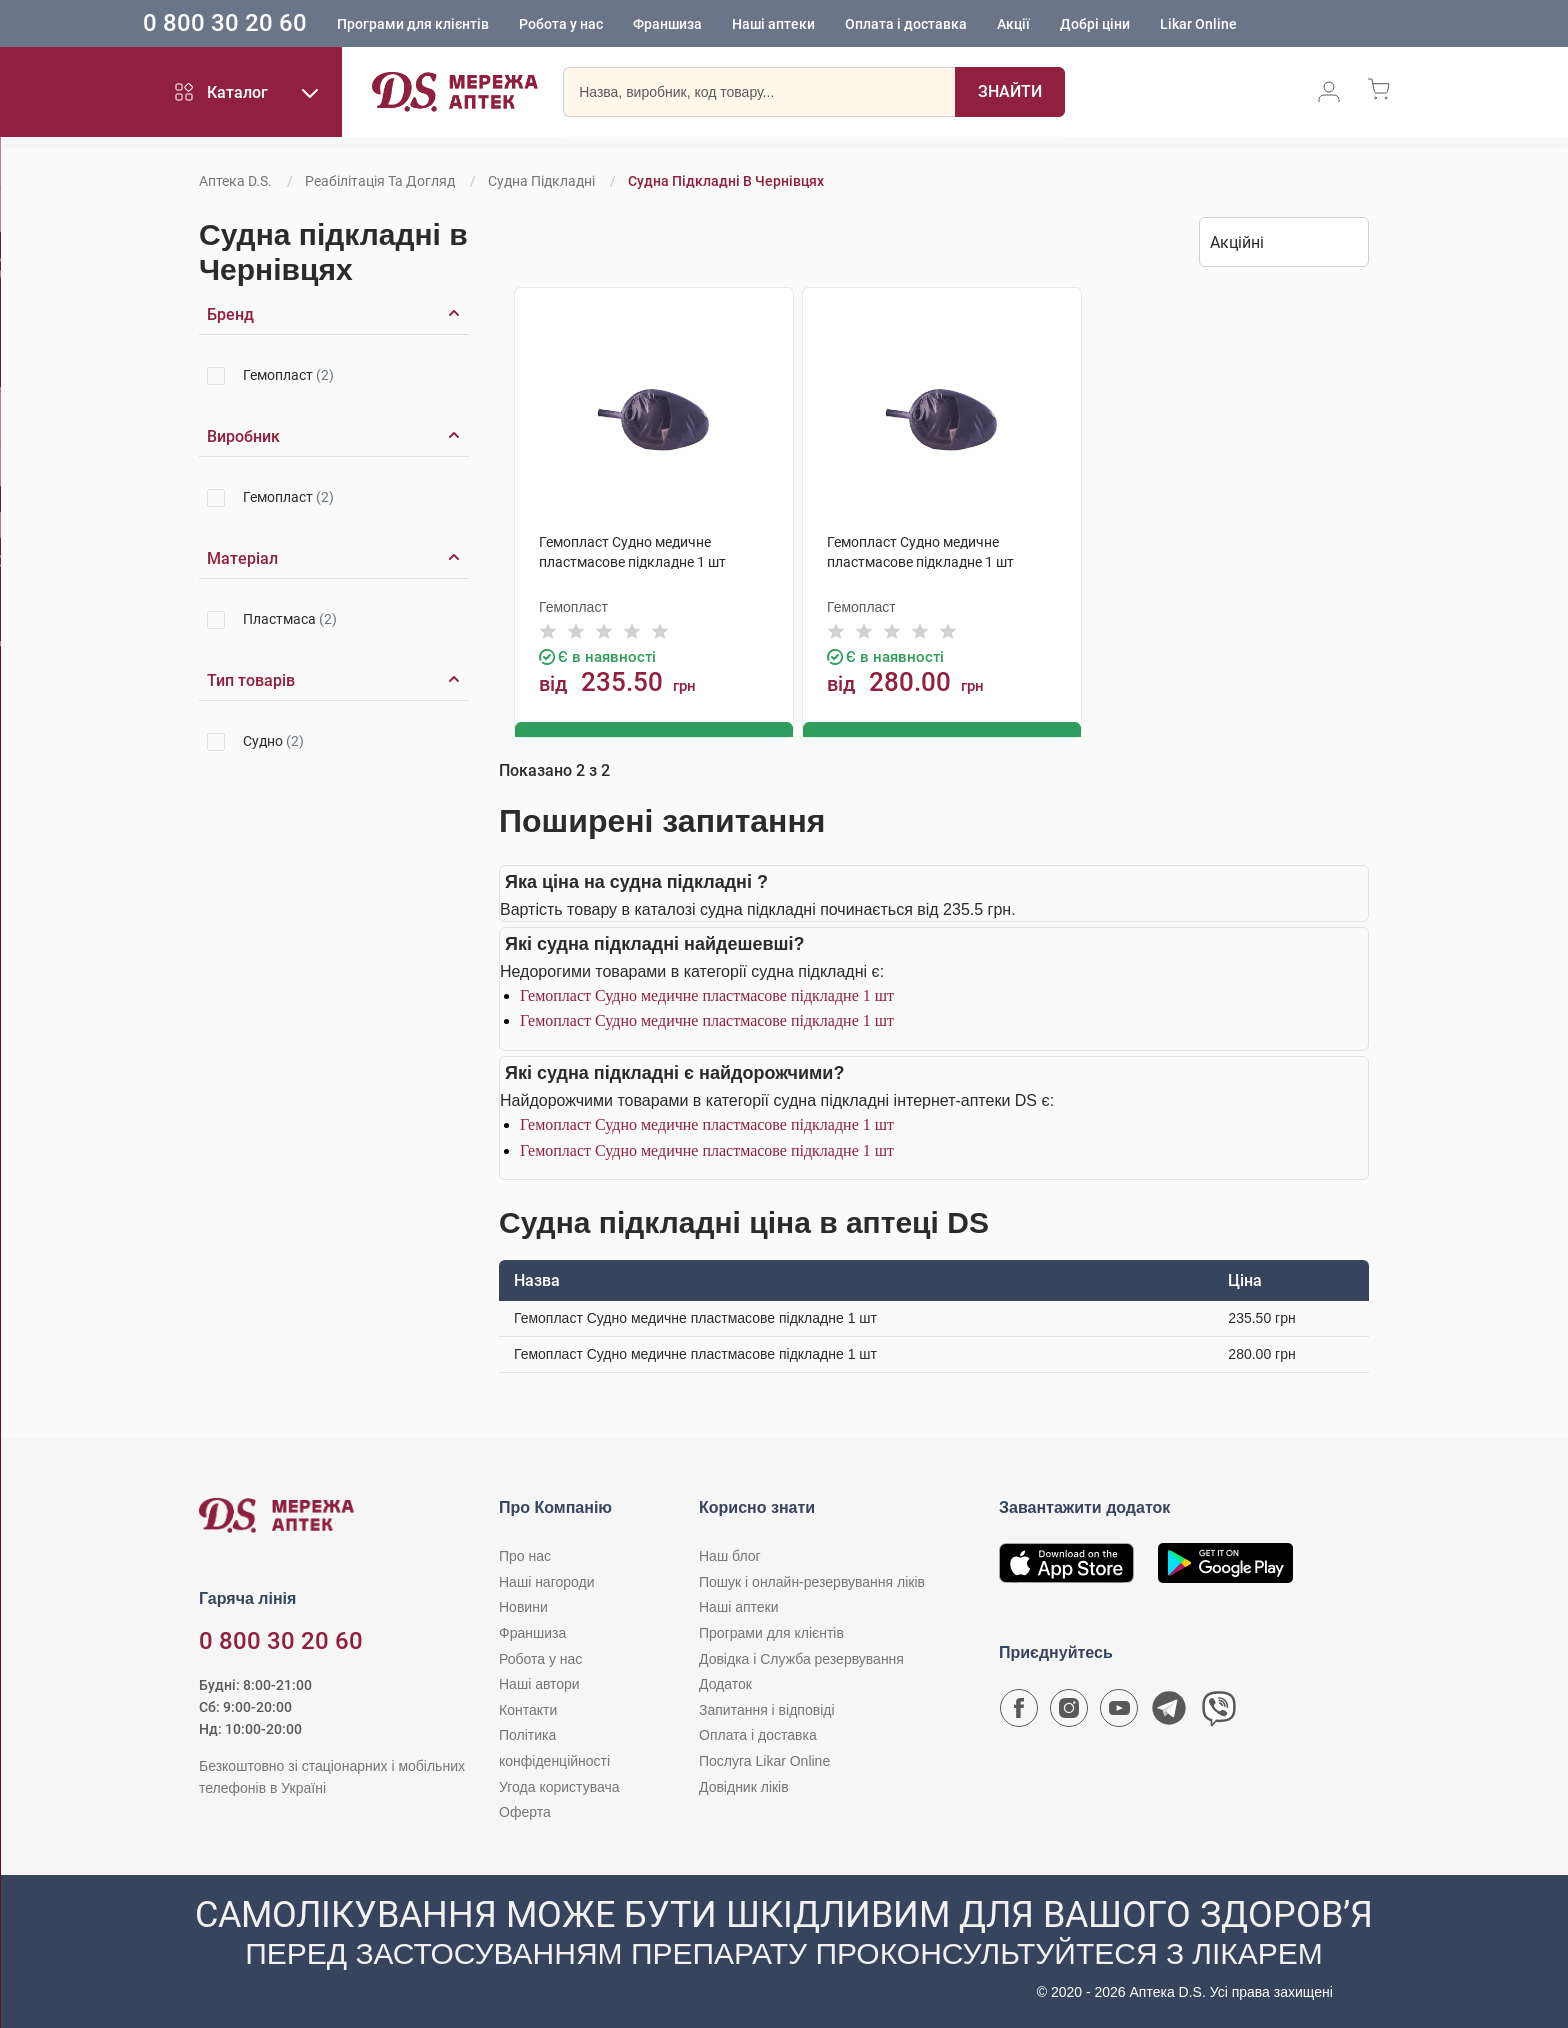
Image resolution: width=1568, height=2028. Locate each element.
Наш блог (730, 1555)
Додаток (725, 1683)
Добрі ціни (1139, 25)
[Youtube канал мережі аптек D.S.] (1119, 1712)
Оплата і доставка (950, 25)
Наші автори (539, 1683)
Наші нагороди (546, 1580)
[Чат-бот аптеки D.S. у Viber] (1219, 1712)
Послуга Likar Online (764, 1760)
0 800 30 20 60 (269, 24)
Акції (1057, 25)
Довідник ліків (744, 1785)
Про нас (525, 1555)
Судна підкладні (541, 181)
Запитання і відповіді (767, 1708)
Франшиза (711, 25)
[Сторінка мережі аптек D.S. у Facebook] (1019, 1712)
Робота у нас (605, 25)
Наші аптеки (817, 25)
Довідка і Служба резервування (801, 1657)
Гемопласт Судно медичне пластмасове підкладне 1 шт (707, 993)
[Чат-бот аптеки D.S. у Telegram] (1169, 1712)
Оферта (525, 1811)
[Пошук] (1010, 95)
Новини (523, 1606)
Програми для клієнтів (457, 25)
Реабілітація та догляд (380, 181)
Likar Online (1242, 25)
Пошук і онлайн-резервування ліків (812, 1580)
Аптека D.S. (235, 181)
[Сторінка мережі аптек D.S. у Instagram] (1069, 1712)
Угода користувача (559, 1785)
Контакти (528, 1708)
